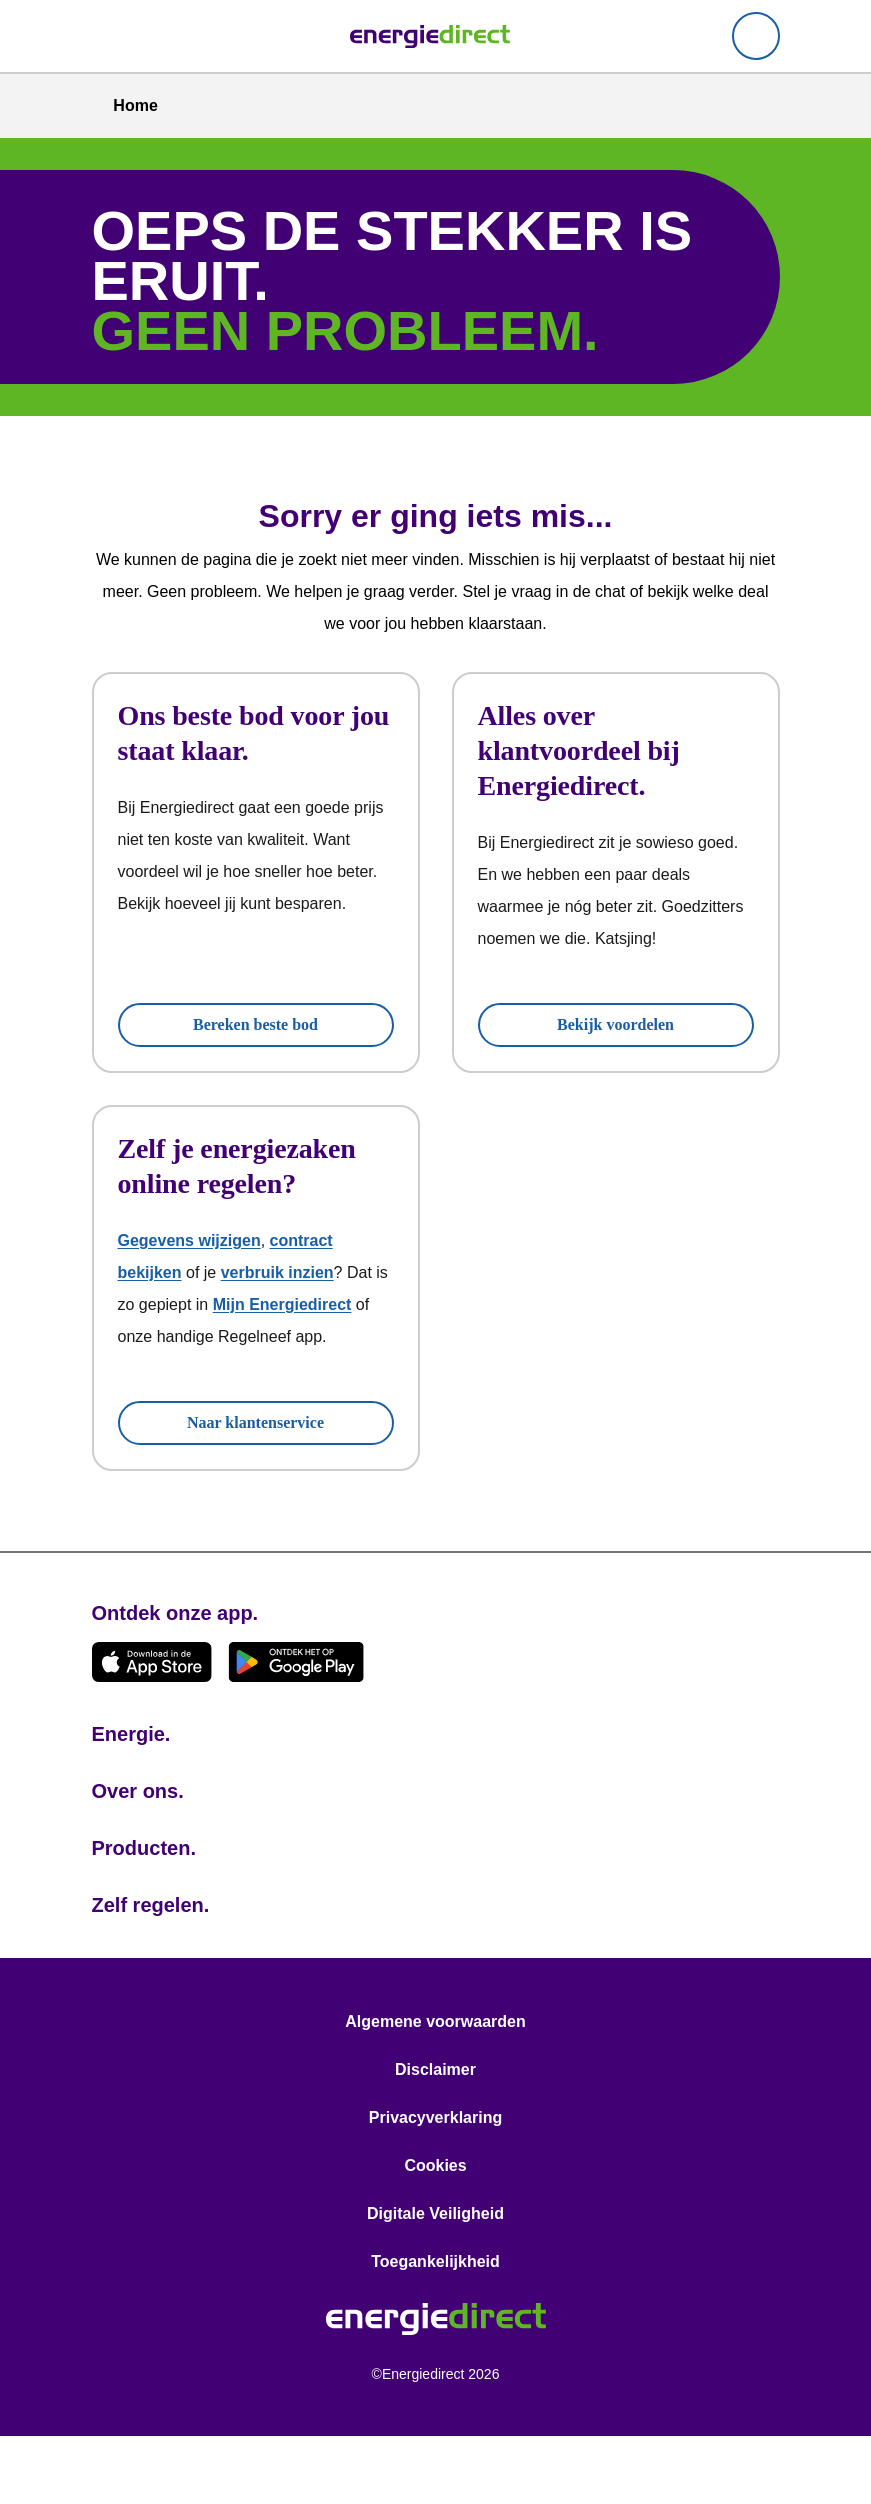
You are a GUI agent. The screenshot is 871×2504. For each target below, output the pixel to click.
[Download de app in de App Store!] (152, 1729)
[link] (430, 36)
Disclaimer (435, 2137)
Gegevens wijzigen (191, 1276)
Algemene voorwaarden (435, 2089)
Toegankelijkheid (435, 2329)
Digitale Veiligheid (435, 2281)
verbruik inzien (287, 1308)
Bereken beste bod (255, 1025)
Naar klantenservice (256, 1490)
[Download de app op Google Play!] (296, 1729)
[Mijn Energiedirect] (756, 36)
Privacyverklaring (435, 2185)
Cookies (435, 2233)
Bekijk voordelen (615, 1025)
